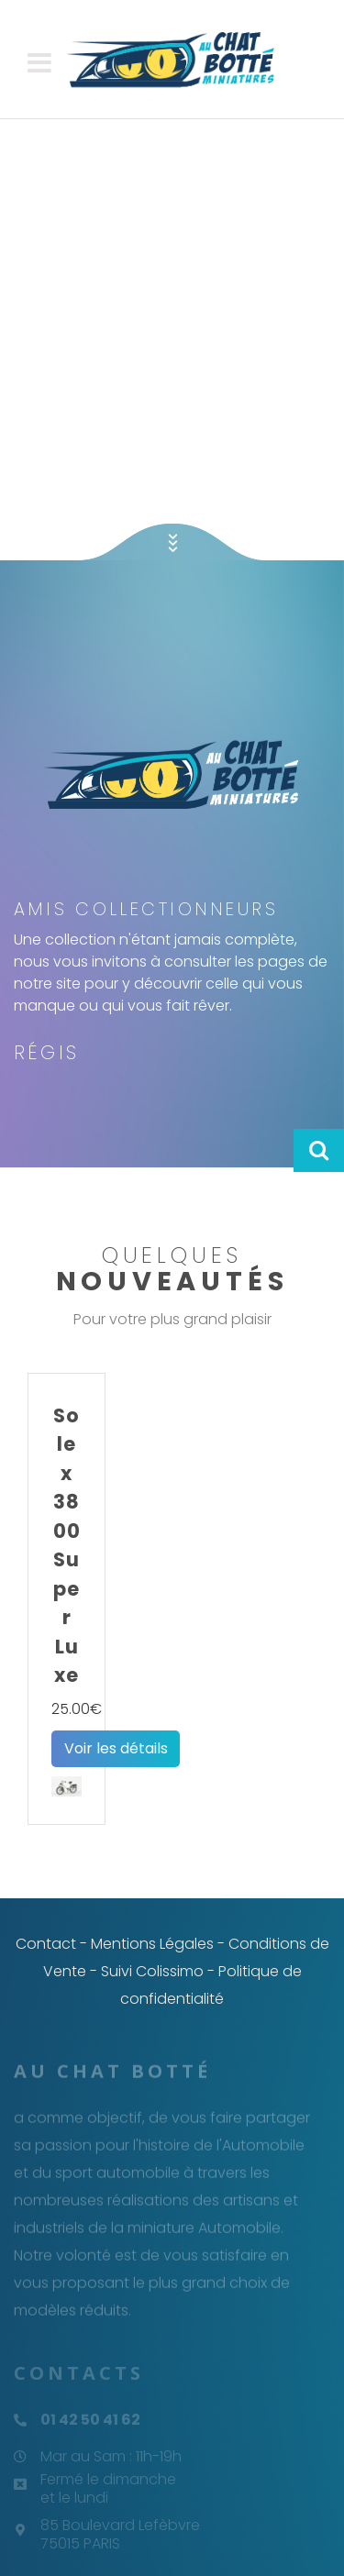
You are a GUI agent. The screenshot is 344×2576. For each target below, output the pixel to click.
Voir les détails (116, 1748)
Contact (46, 1943)
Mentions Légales (152, 1943)
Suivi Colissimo (152, 1971)
